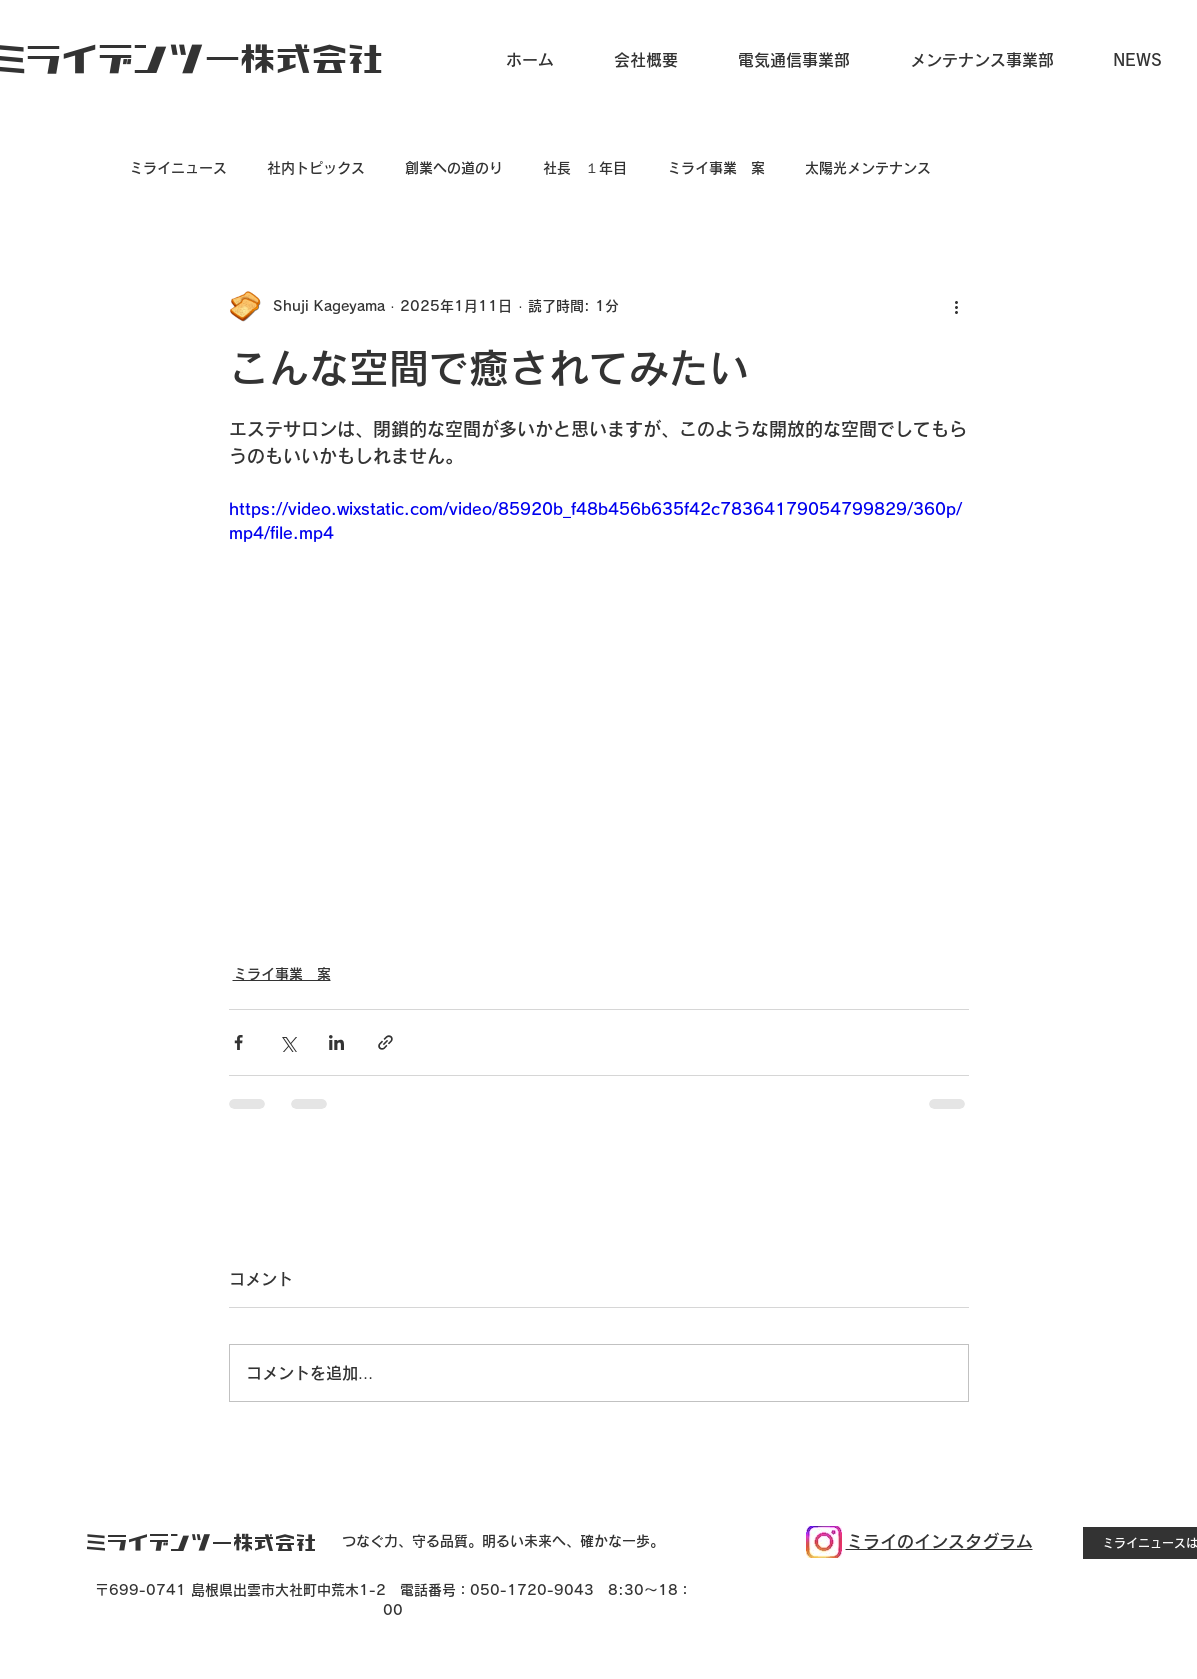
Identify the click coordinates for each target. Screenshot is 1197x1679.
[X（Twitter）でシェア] (287, 1042)
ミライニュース (178, 168)
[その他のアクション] (957, 306)
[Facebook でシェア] (238, 1042)
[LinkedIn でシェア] (336, 1042)
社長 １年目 (585, 168)
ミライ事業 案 (716, 168)
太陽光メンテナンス (868, 168)
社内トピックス (316, 168)
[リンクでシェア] (385, 1042)
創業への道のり (454, 168)
